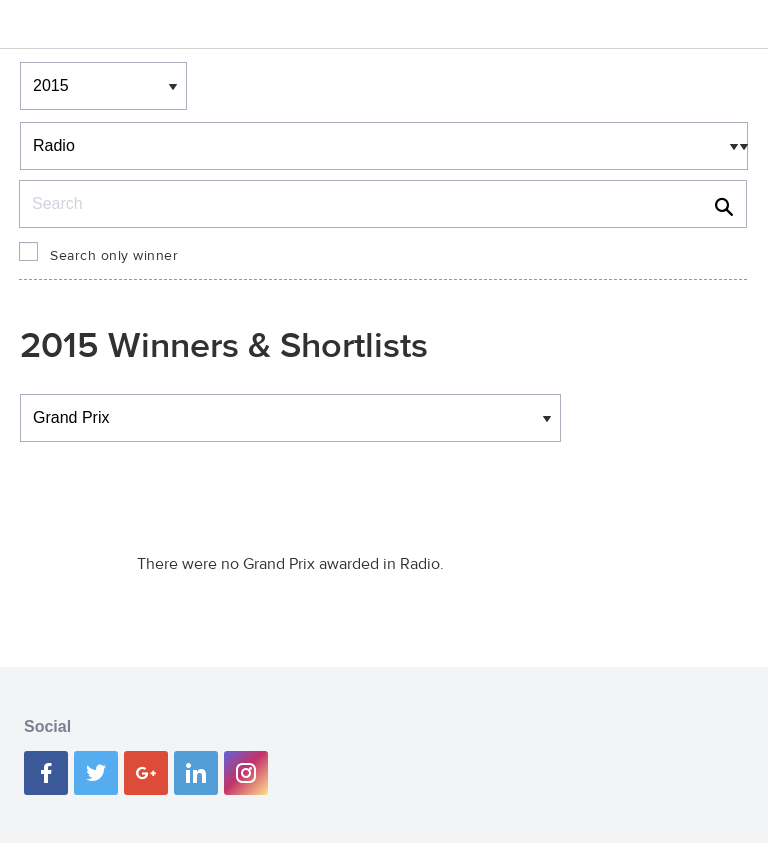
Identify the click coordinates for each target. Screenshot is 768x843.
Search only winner (114, 256)
